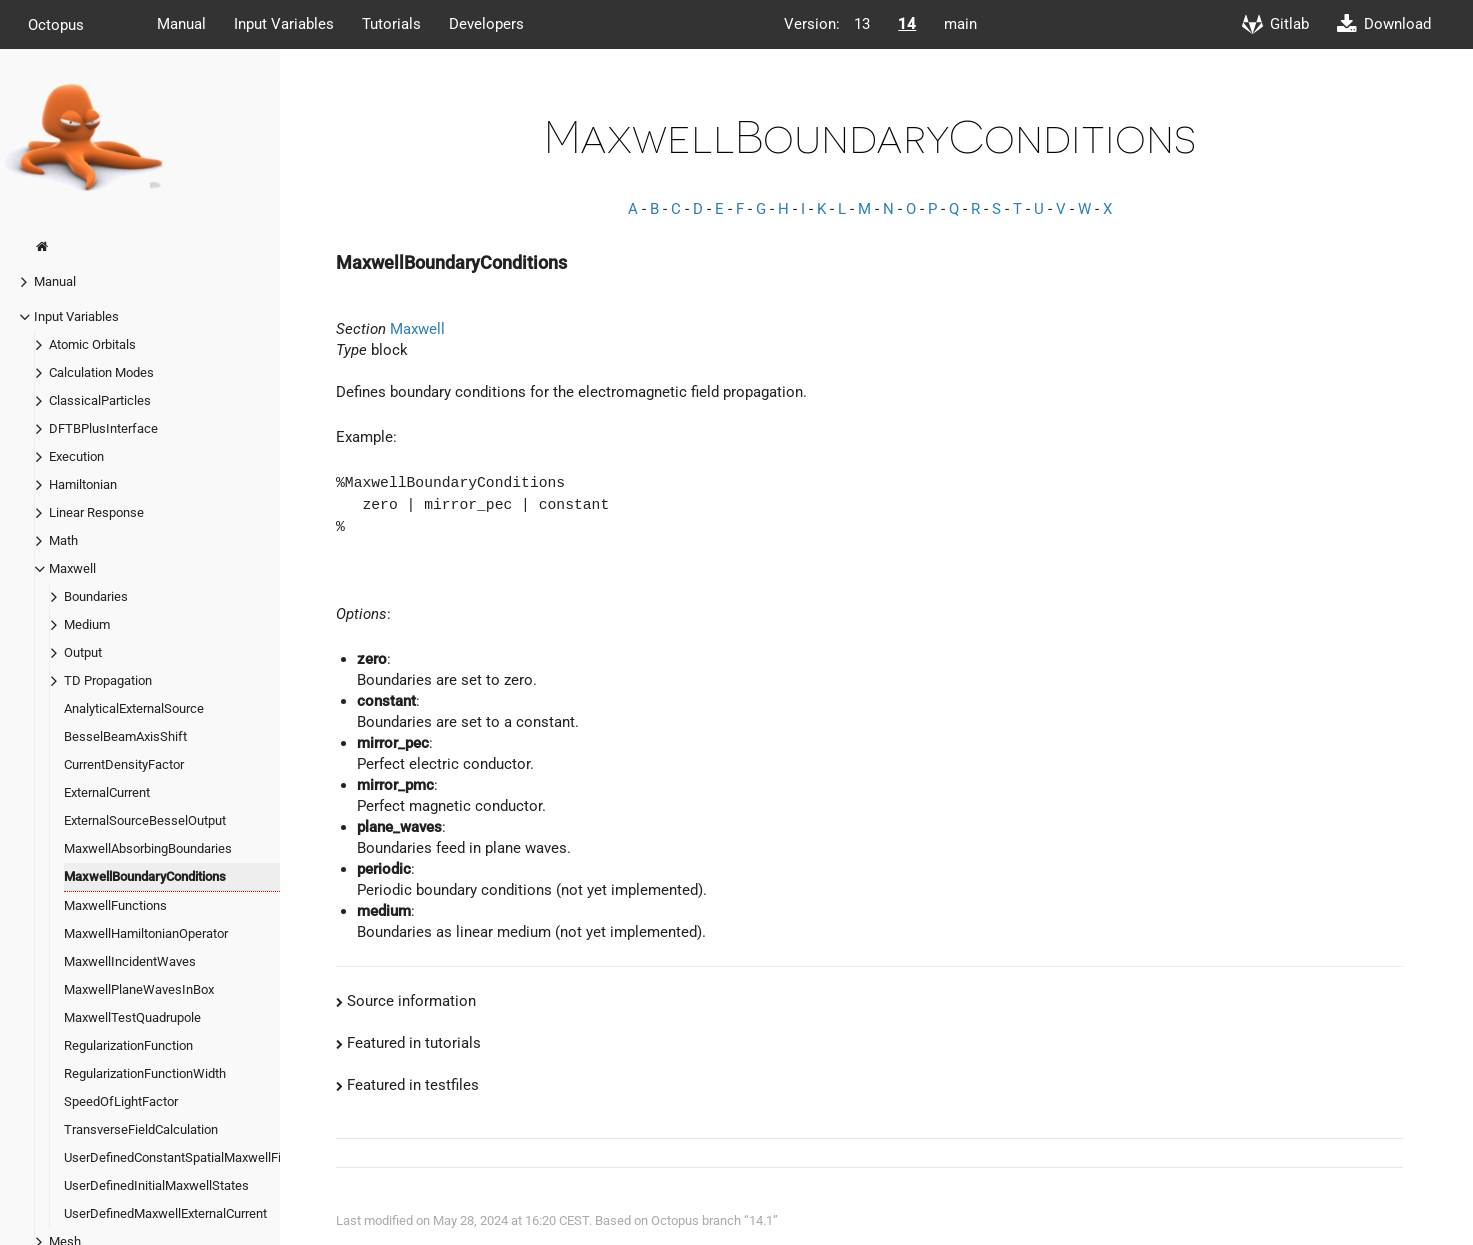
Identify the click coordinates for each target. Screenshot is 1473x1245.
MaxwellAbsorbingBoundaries (148, 848)
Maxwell (72, 568)
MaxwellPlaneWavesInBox (139, 989)
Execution (76, 456)
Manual (181, 24)
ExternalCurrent (107, 792)
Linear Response (96, 512)
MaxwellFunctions (115, 905)
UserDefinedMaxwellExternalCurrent (165, 1213)
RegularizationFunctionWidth (145, 1073)
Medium (87, 624)
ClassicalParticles (100, 400)
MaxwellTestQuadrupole (132, 1017)
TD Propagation (108, 680)
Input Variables (284, 24)
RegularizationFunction (128, 1045)
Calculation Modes (101, 372)
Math (63, 540)
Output (83, 652)
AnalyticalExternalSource (134, 708)
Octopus (56, 24)
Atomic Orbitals (92, 344)
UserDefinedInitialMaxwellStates (156, 1185)
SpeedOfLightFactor (121, 1101)
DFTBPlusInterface (103, 428)
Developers (486, 24)
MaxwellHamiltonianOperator (146, 933)
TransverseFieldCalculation (141, 1129)
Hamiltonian (83, 484)
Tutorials (391, 24)
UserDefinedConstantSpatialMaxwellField (181, 1157)
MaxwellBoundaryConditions (145, 876)
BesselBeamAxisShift (125, 736)
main (960, 24)
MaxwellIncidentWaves (130, 961)
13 (862, 24)
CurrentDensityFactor (124, 764)
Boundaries (96, 596)
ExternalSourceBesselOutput (145, 820)
